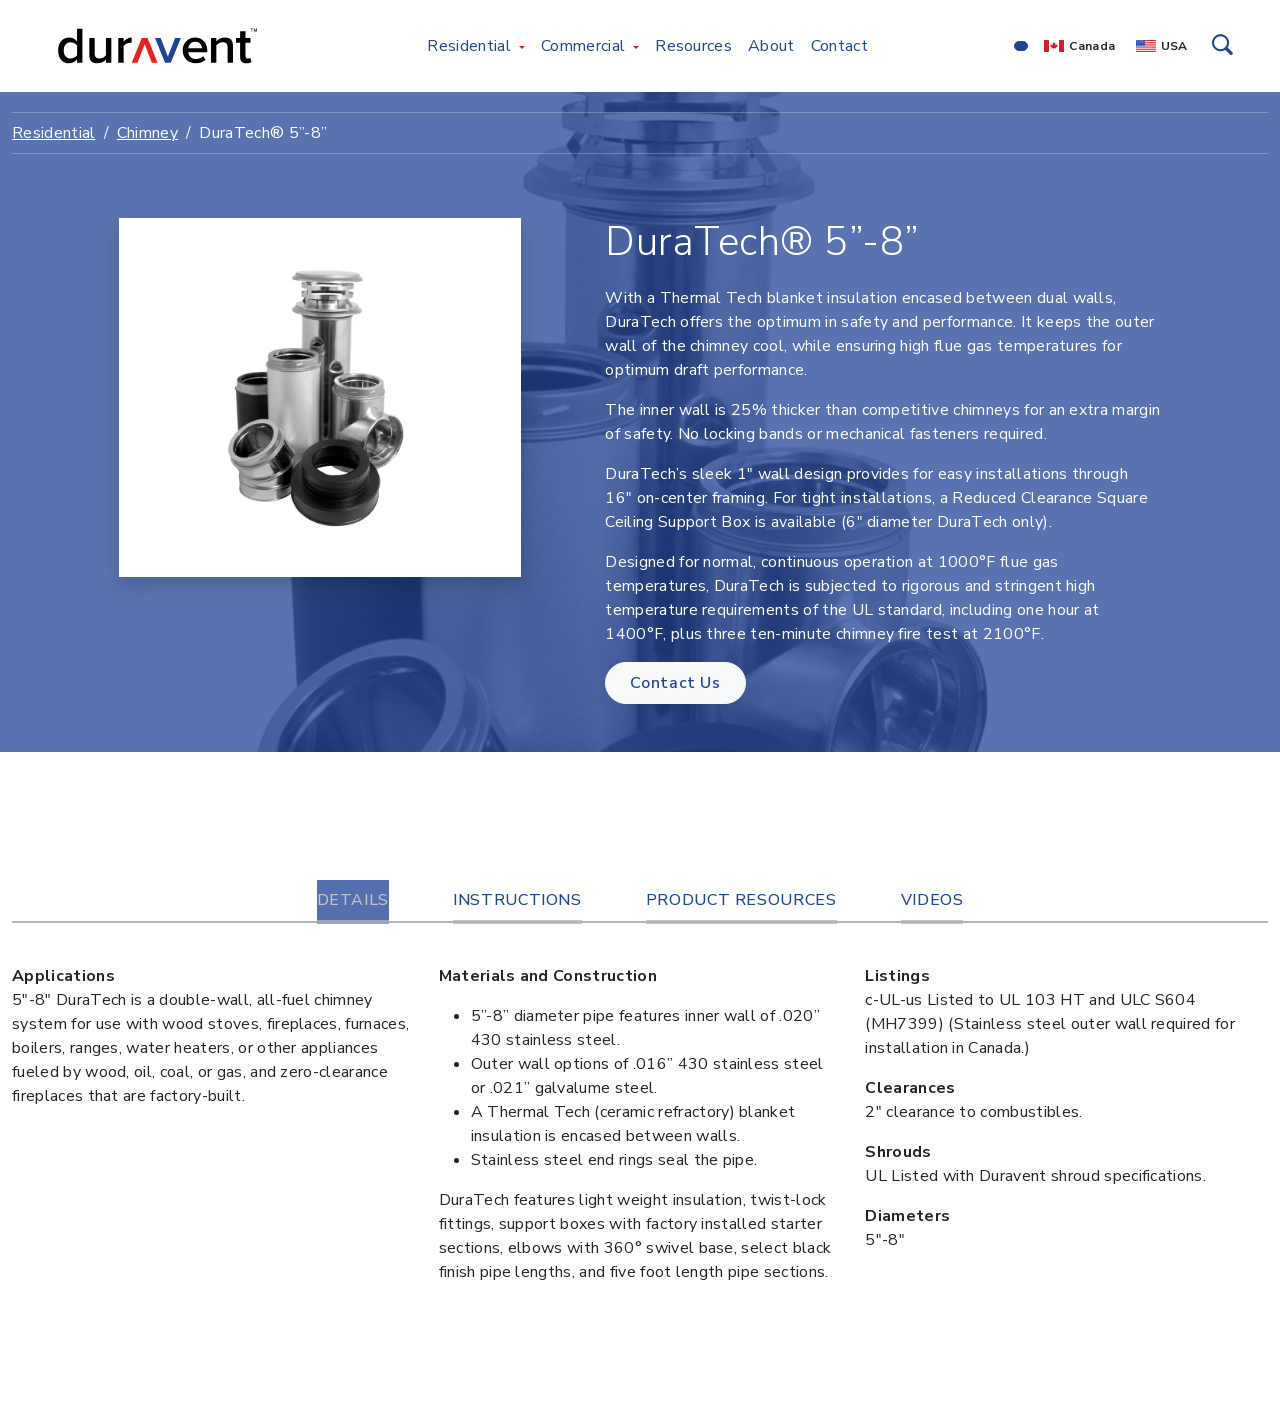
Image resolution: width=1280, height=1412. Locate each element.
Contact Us (675, 683)
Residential (54, 133)
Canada (1092, 46)
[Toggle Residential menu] (522, 46)
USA (1174, 46)
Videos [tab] (932, 900)
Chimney (147, 133)
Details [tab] (353, 900)
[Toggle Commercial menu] (636, 46)
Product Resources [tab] (741, 900)
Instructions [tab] (517, 900)
